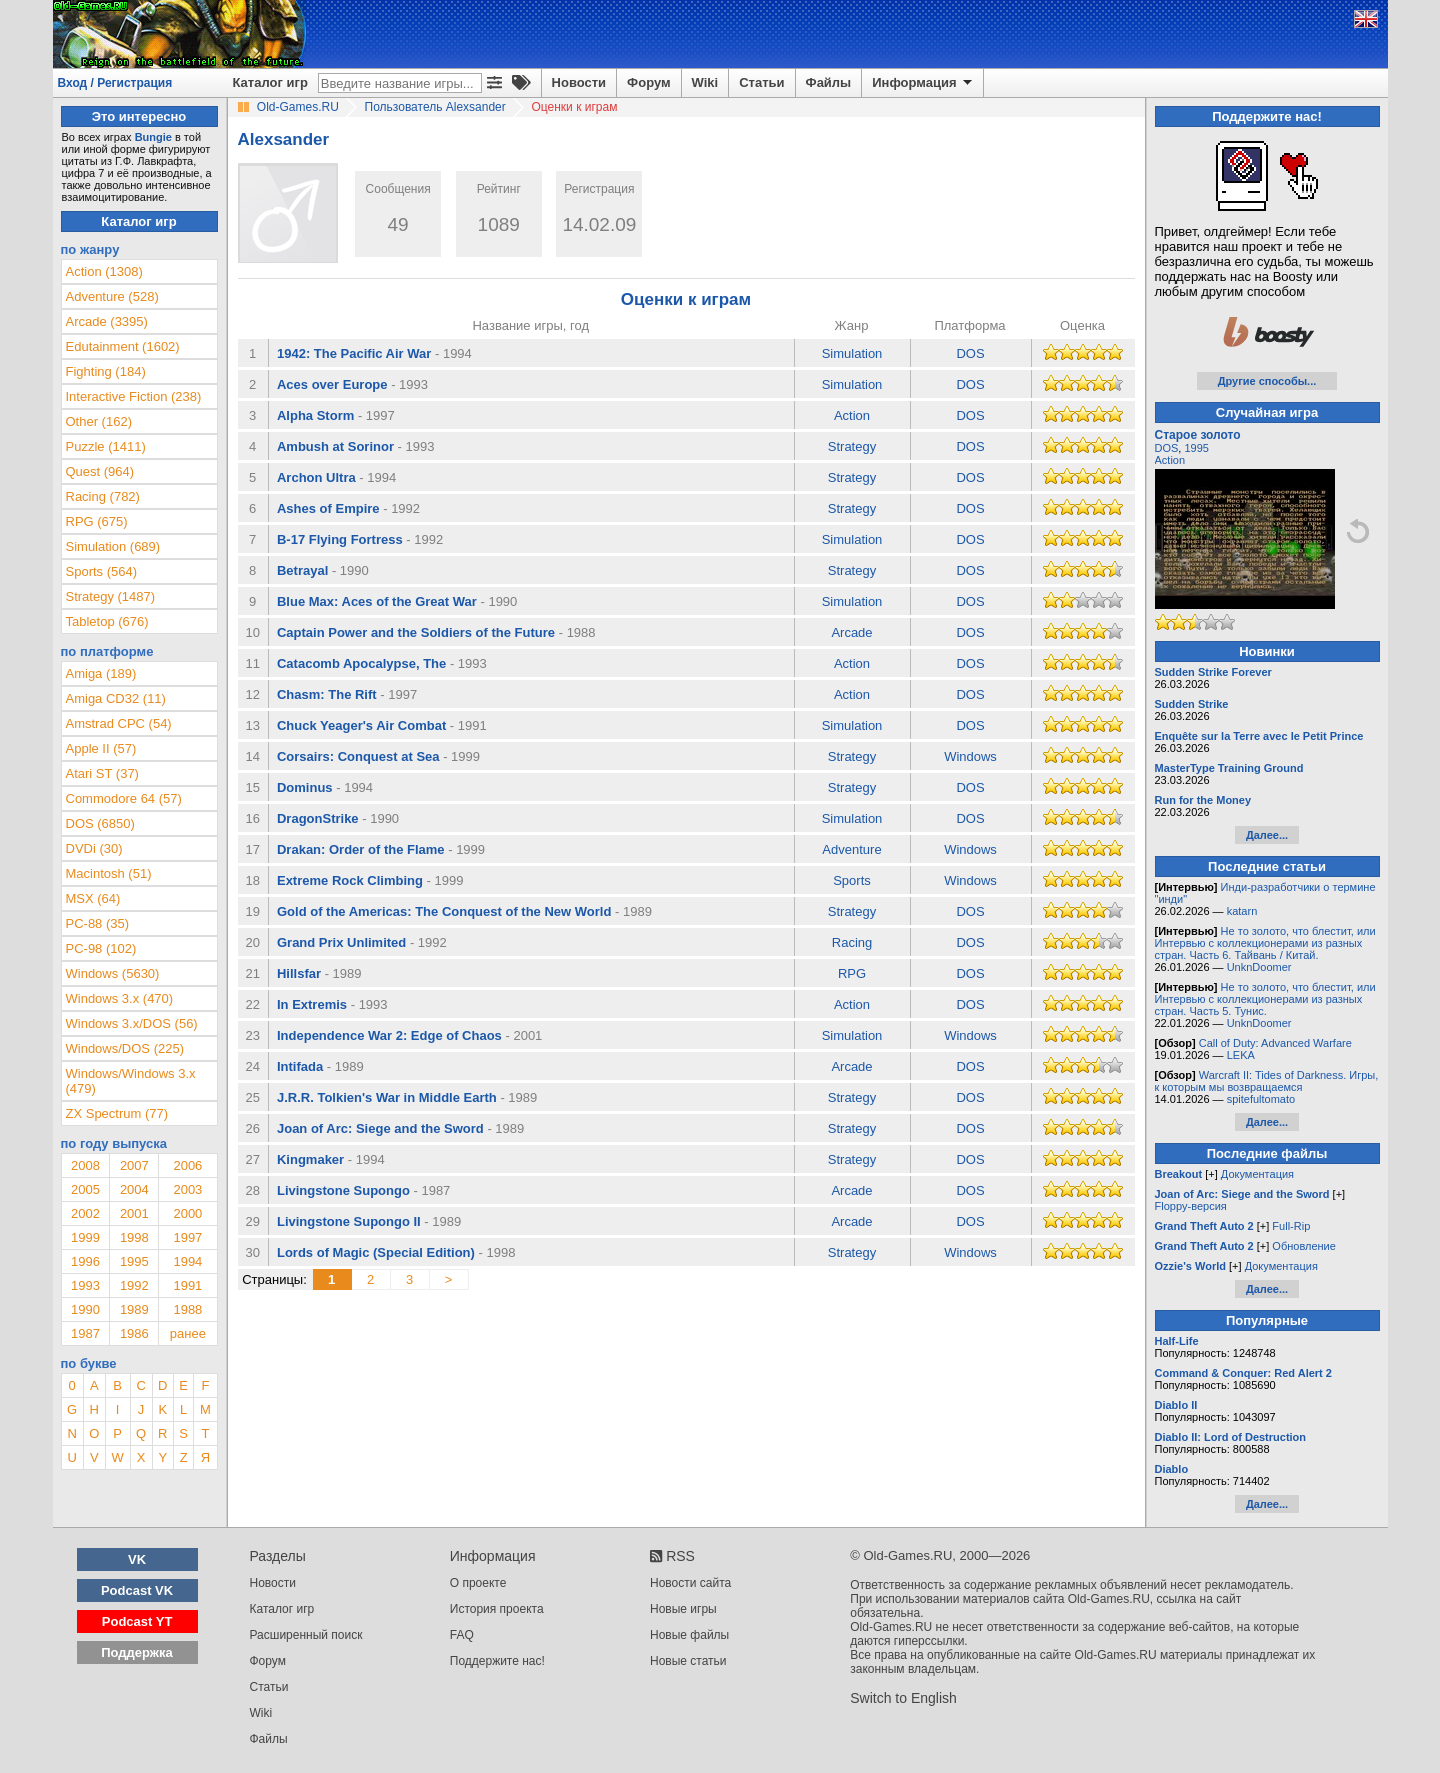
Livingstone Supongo (343, 1190)
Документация (1257, 1174)
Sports (852, 880)
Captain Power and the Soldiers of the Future (416, 632)
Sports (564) (102, 571)
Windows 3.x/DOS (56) (132, 1023)
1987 (85, 1333)
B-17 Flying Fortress (340, 539)
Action (852, 415)
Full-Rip (1291, 1226)
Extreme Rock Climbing (350, 880)
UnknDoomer (1259, 967)
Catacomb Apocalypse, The (361, 663)
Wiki (705, 82)
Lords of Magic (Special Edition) (376, 1252)
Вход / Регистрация (115, 83)
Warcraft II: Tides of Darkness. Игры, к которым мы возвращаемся (1267, 1081)
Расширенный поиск (306, 1635)
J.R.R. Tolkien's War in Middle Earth (387, 1097)
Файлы (829, 82)
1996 (85, 1261)
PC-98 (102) (101, 948)
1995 (134, 1261)
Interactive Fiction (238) (134, 396)
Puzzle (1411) (106, 446)
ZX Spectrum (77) (117, 1113)
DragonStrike (318, 818)
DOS (970, 353)
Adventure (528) (112, 296)
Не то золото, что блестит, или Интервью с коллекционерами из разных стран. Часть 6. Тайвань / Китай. (1265, 943)
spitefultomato (1261, 1099)
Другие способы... (1267, 381)
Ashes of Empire (328, 508)
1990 (85, 1309)
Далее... (1267, 835)
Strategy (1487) (111, 596)
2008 (85, 1165)
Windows (970, 756)
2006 (187, 1165)
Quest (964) (100, 471)
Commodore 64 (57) (124, 798)
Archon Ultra (316, 477)
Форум (648, 82)
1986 (134, 1333)
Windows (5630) (113, 973)
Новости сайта (690, 1583)
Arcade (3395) (107, 321)
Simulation (852, 353)
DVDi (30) (94, 848)
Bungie (153, 137)
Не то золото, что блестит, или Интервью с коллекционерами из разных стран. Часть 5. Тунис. (1265, 999)
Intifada (300, 1066)
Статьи (761, 82)
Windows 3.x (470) (120, 998)
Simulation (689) (113, 546)
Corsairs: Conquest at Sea (358, 756)
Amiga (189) (101, 673)
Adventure (851, 849)
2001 (134, 1213)
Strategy (852, 446)
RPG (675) (97, 521)
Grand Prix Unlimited (341, 942)
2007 (134, 1165)
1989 (134, 1309)
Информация (923, 83)
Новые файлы (689, 1635)
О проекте (478, 1583)
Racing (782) (103, 496)
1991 (187, 1285)
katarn (1242, 911)
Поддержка (137, 1652)
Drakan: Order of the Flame (361, 849)
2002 (85, 1213)
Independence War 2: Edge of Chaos (389, 1035)
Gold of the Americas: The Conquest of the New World (444, 911)
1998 (134, 1237)
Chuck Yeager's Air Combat (361, 725)
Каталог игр (270, 82)
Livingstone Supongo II (349, 1221)
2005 (85, 1189)
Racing (852, 942)
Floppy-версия (1191, 1206)
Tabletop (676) (107, 621)
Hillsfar (299, 973)
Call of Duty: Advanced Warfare (1275, 1043)
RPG (852, 973)
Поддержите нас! (497, 1661)
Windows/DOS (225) (125, 1048)
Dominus (305, 787)
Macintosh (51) (109, 873)
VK (137, 1559)
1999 (85, 1237)
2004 (134, 1189)
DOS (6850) (100, 823)
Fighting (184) (106, 371)
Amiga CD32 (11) (116, 698)
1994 (187, 1261)
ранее (188, 1333)
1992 (134, 1285)
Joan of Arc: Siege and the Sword (380, 1128)
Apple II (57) (101, 748)
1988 (187, 1309)
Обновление (1304, 1246)
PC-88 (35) (98, 923)
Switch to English (903, 1698)
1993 (85, 1285)
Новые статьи (688, 1661)
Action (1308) (104, 271)
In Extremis (312, 1004)
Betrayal (302, 570)
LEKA (1241, 1055)
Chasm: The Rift (327, 694)
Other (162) (99, 421)
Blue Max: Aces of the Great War (377, 601)
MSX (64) (93, 898)
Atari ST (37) (102, 773)
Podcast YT (137, 1621)
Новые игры (683, 1609)
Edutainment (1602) (123, 346)
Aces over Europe (332, 384)
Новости (579, 82)
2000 (187, 1213)
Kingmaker (310, 1159)
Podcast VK (137, 1590)
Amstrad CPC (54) (119, 723)
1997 (187, 1237)
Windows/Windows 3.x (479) (131, 1081)
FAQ (462, 1635)
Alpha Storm (315, 415)
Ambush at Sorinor (335, 446)
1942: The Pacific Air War (354, 353)
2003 (187, 1189)
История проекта (497, 1609)
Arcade (851, 632)
